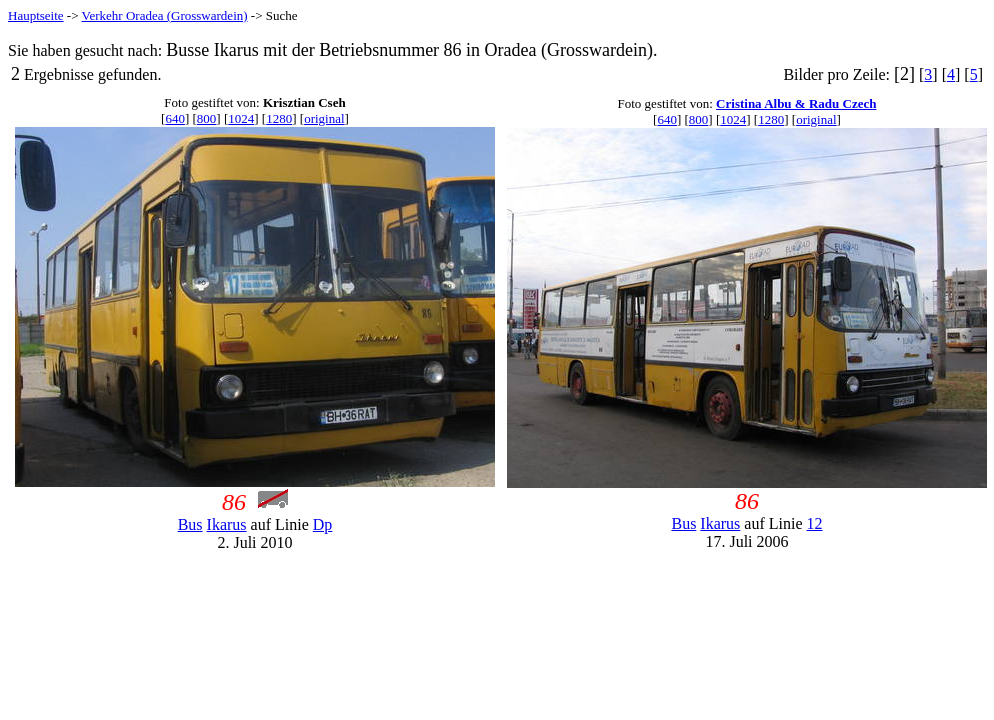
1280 (279, 118)
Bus (190, 524)
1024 (241, 118)
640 (175, 118)
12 (815, 523)
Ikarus (227, 524)
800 (207, 118)
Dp (323, 524)
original (324, 118)
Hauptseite (36, 15)
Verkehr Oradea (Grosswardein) (165, 15)
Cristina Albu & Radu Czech (796, 103)
